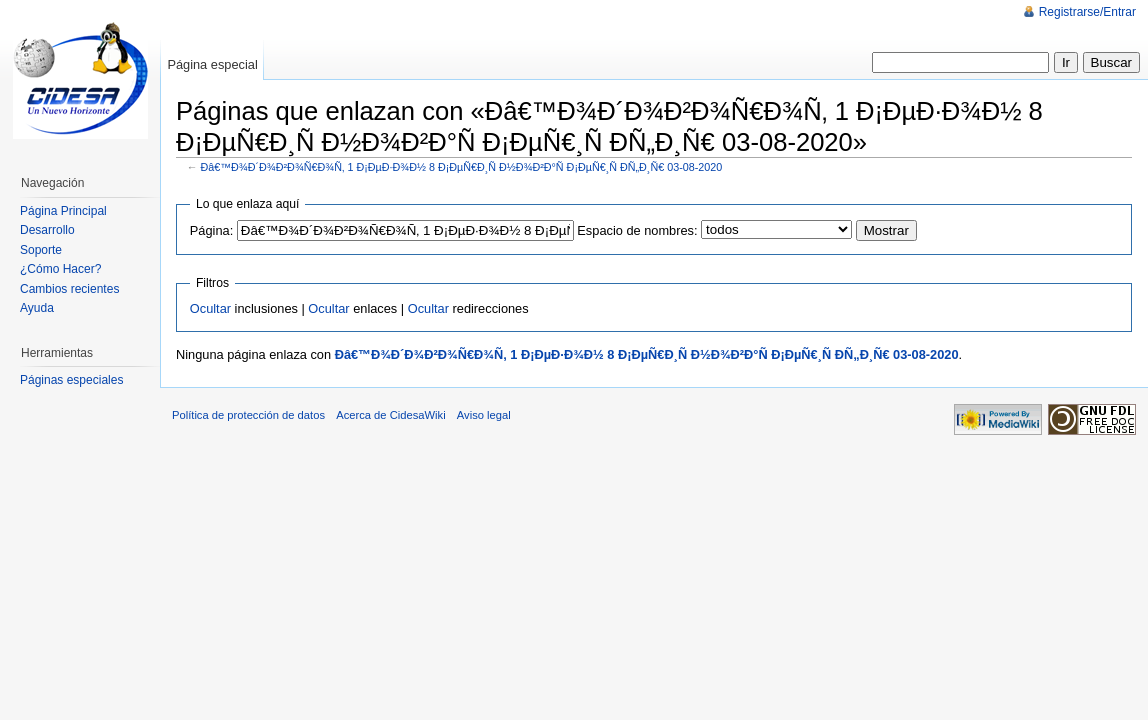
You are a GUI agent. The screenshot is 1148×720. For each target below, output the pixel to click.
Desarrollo (47, 230)
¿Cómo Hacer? (60, 269)
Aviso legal (484, 415)
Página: (211, 230)
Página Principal (63, 211)
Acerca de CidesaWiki (390, 415)
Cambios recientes (69, 289)
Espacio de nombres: (637, 230)
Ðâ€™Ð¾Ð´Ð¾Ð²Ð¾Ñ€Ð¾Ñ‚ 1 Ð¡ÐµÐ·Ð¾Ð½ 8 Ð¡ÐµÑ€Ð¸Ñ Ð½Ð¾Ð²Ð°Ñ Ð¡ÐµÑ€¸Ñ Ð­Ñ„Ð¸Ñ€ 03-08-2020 (462, 167)
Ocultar (210, 308)
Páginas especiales (71, 380)
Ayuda (37, 308)
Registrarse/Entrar (1087, 12)
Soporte (41, 250)
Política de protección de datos (248, 415)
